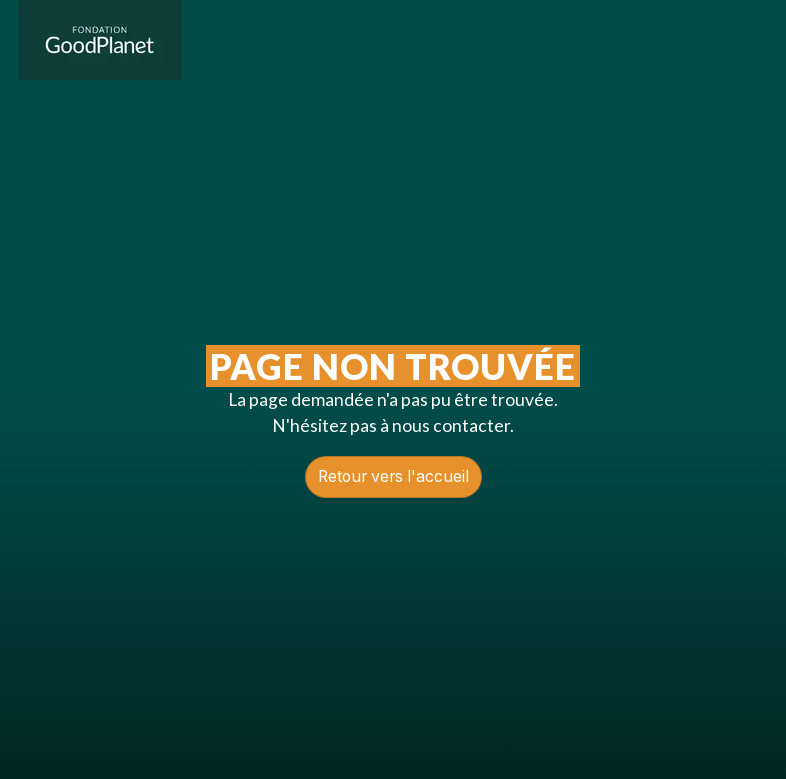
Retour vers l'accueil (393, 476)
